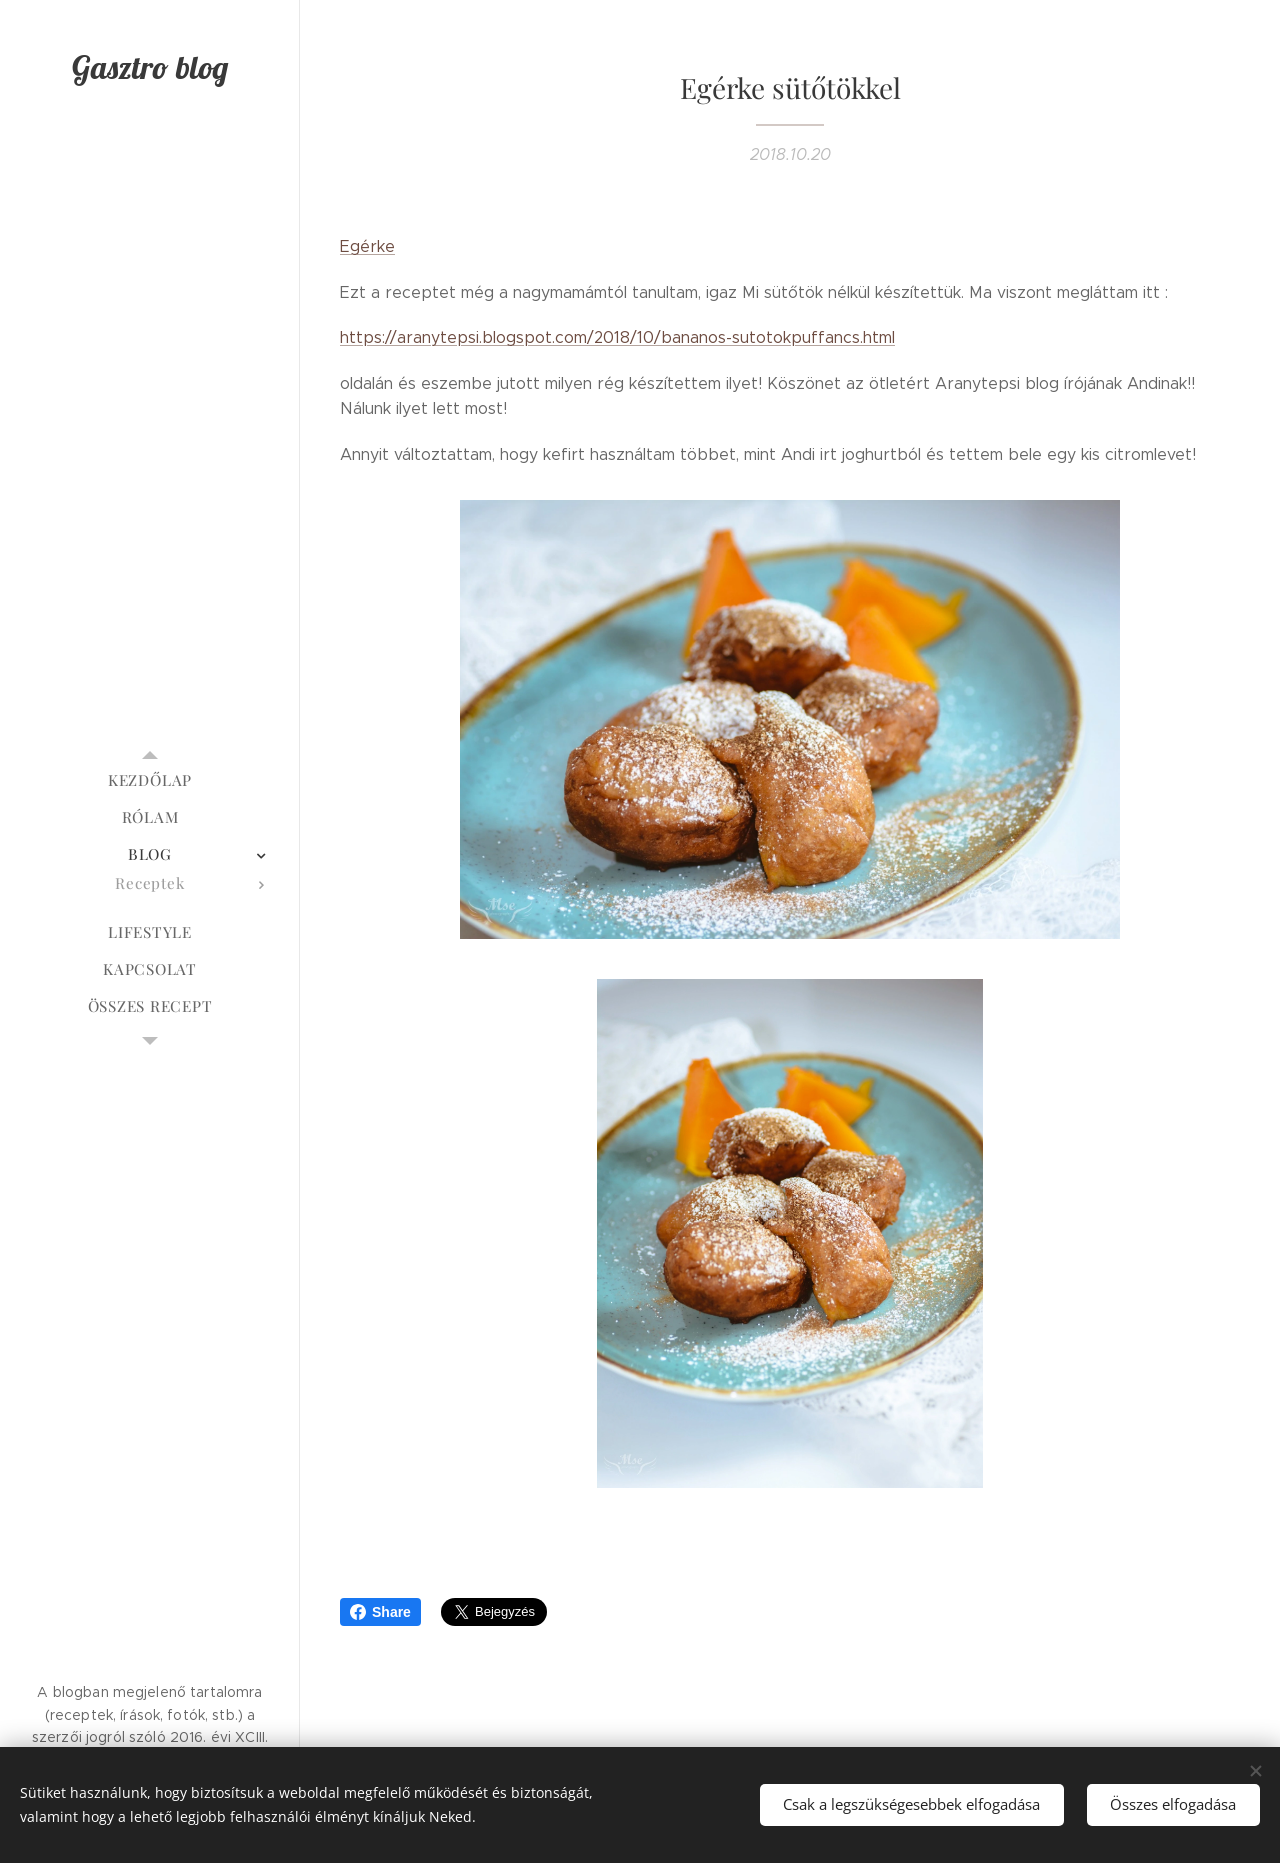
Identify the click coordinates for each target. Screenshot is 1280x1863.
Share (380, 1612)
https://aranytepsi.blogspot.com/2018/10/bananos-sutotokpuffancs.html (617, 337)
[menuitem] (150, 780)
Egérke (367, 246)
